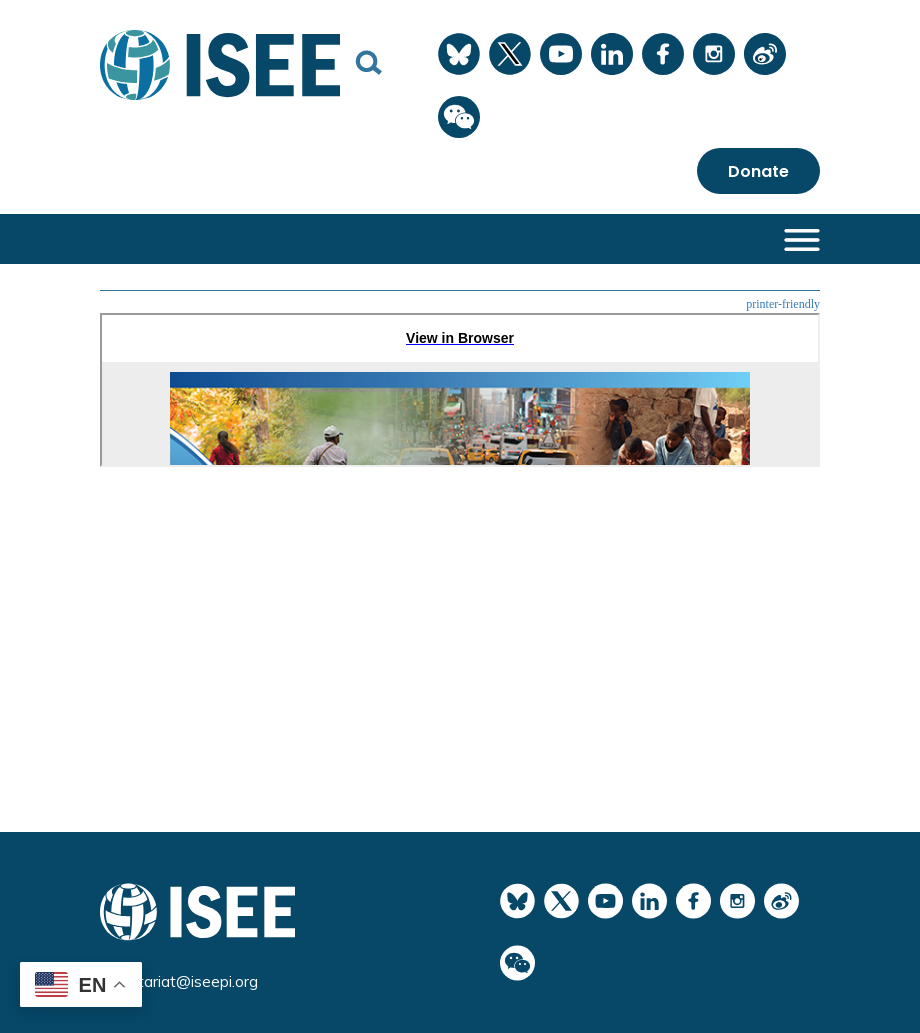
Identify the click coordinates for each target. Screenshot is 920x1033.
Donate (758, 171)
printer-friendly (783, 304)
